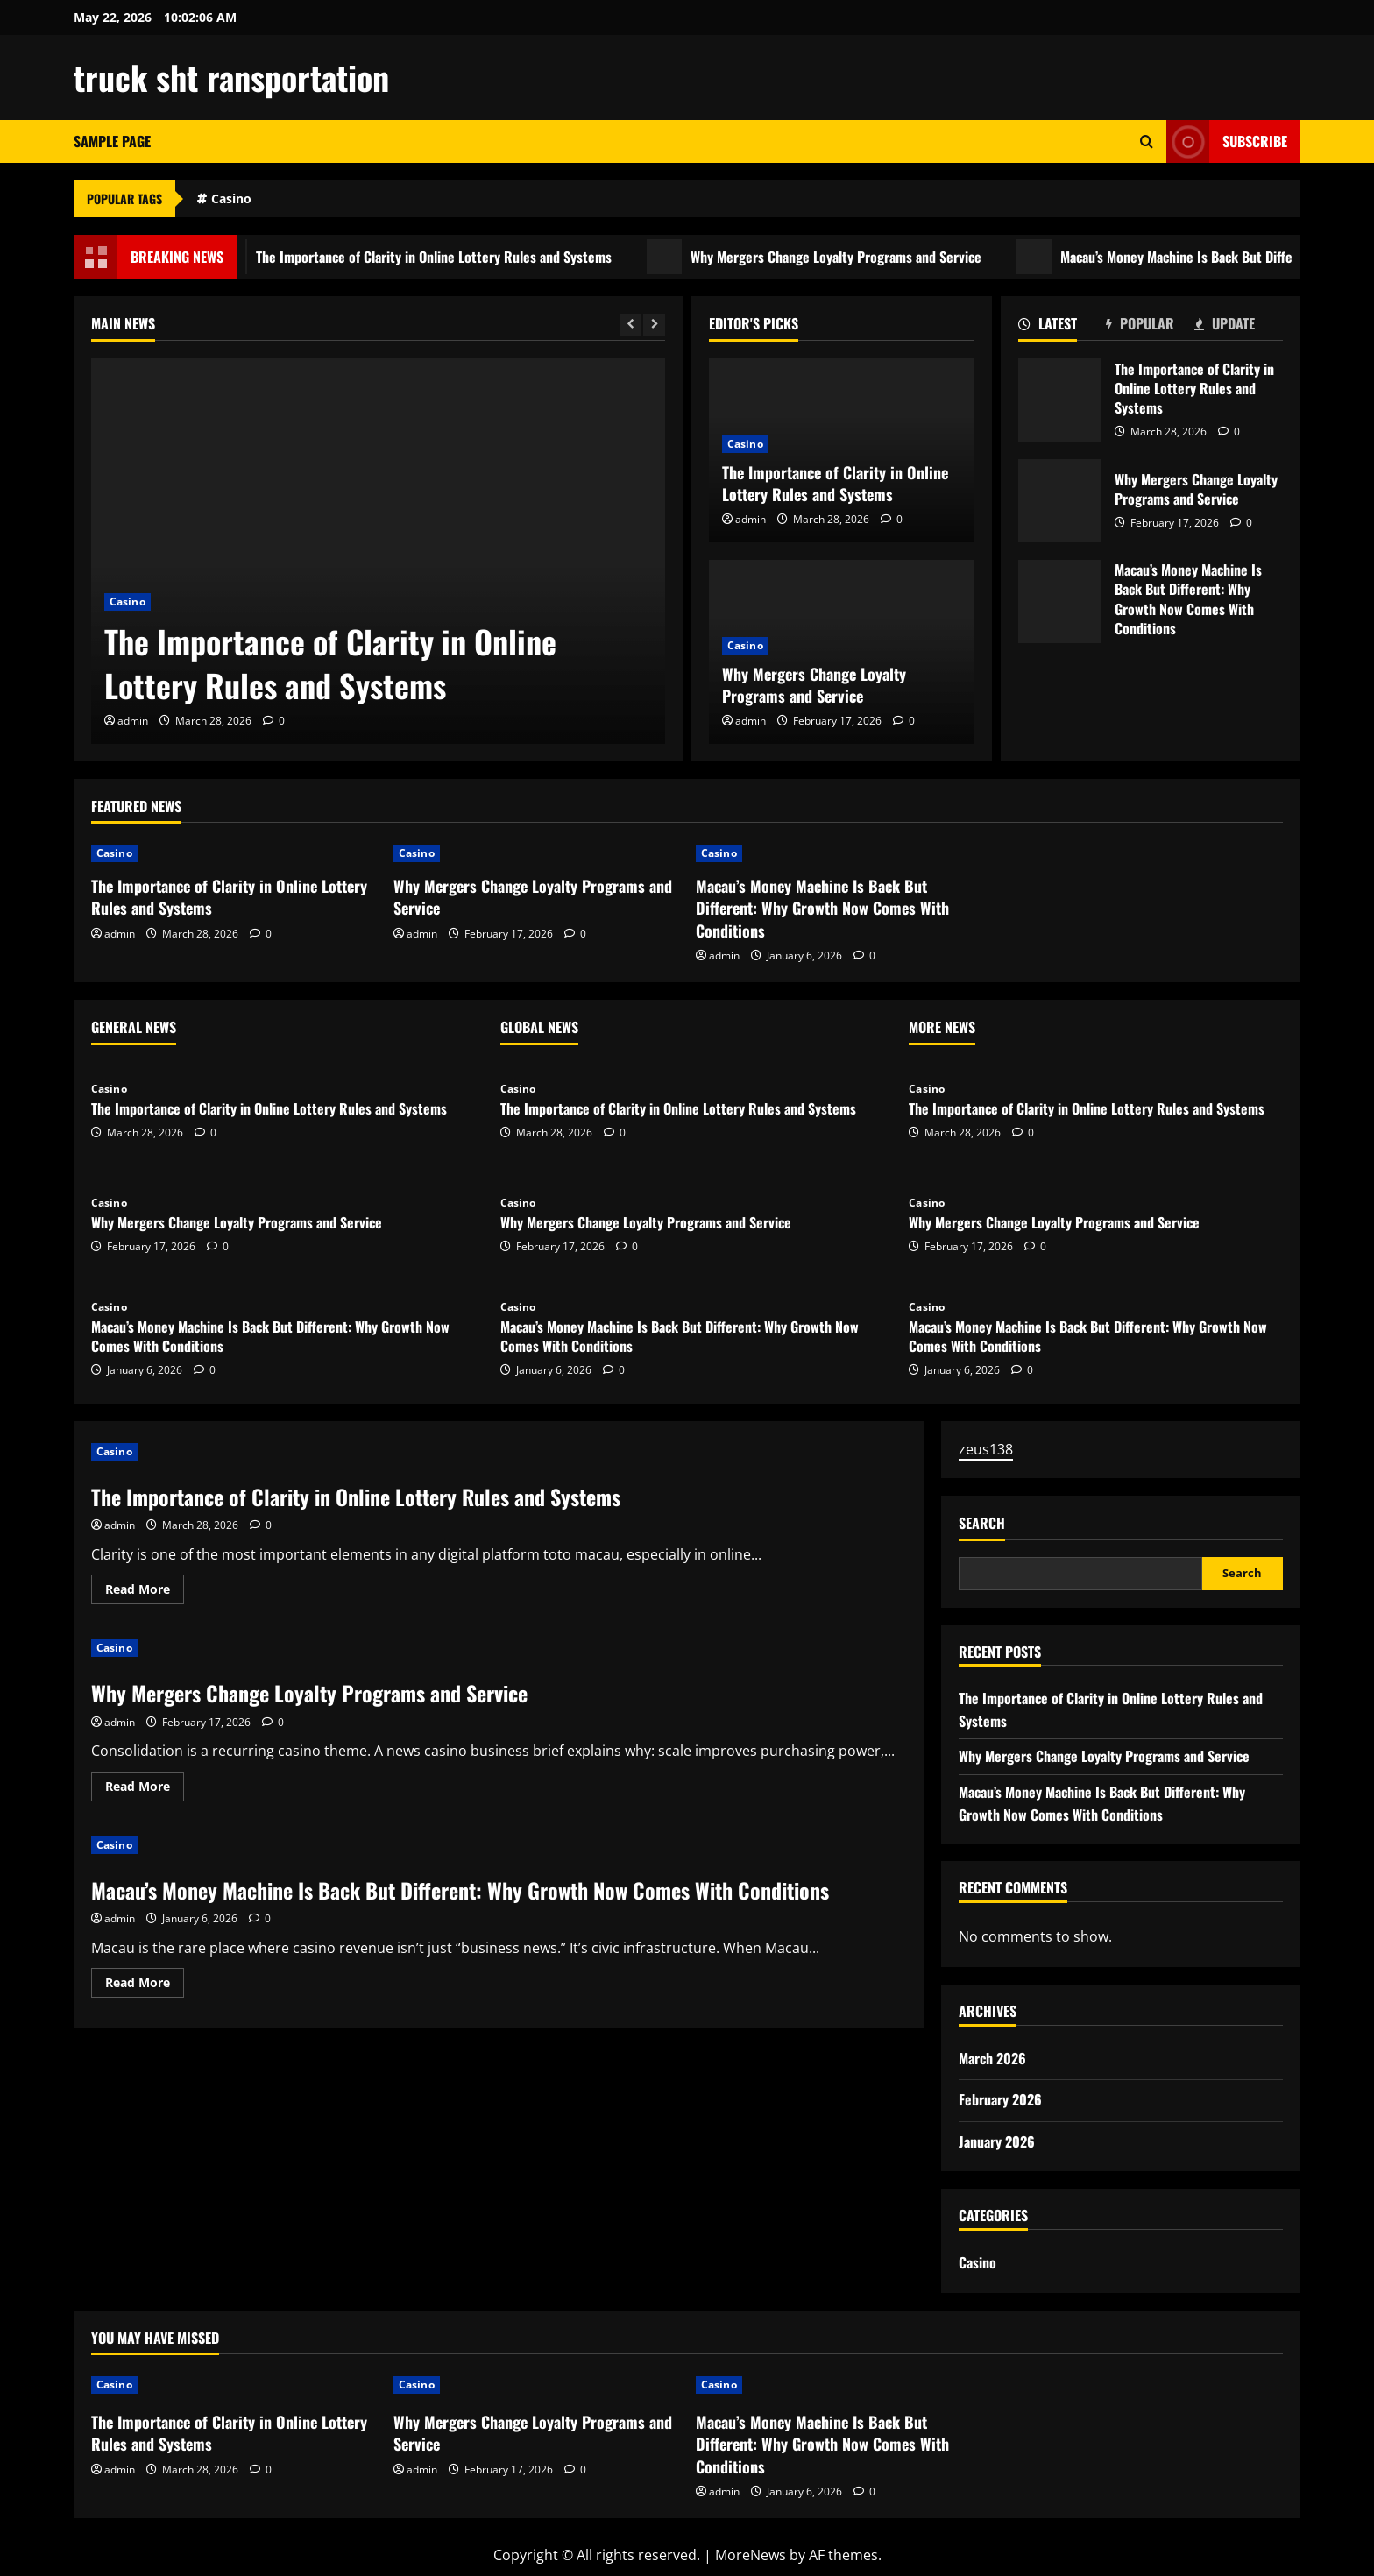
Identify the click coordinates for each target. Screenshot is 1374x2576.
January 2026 (997, 2141)
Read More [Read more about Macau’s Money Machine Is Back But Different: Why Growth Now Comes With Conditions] (144, 1985)
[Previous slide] (630, 325)
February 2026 (1000, 2099)
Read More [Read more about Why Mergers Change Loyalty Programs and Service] (144, 1789)
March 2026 (992, 2058)
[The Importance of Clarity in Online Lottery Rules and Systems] (378, 551)
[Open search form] (1146, 141)
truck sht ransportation (231, 77)
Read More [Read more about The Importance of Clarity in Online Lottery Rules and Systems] (144, 1592)
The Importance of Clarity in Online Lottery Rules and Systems (437, 256)
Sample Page (112, 141)
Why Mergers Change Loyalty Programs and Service (839, 256)
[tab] (1062, 327)
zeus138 (986, 1449)
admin (132, 720)
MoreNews (750, 2555)
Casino (231, 198)
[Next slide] (654, 325)
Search (982, 1523)
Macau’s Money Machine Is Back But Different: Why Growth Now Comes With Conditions (1059, 601)
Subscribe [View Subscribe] (1226, 141)
